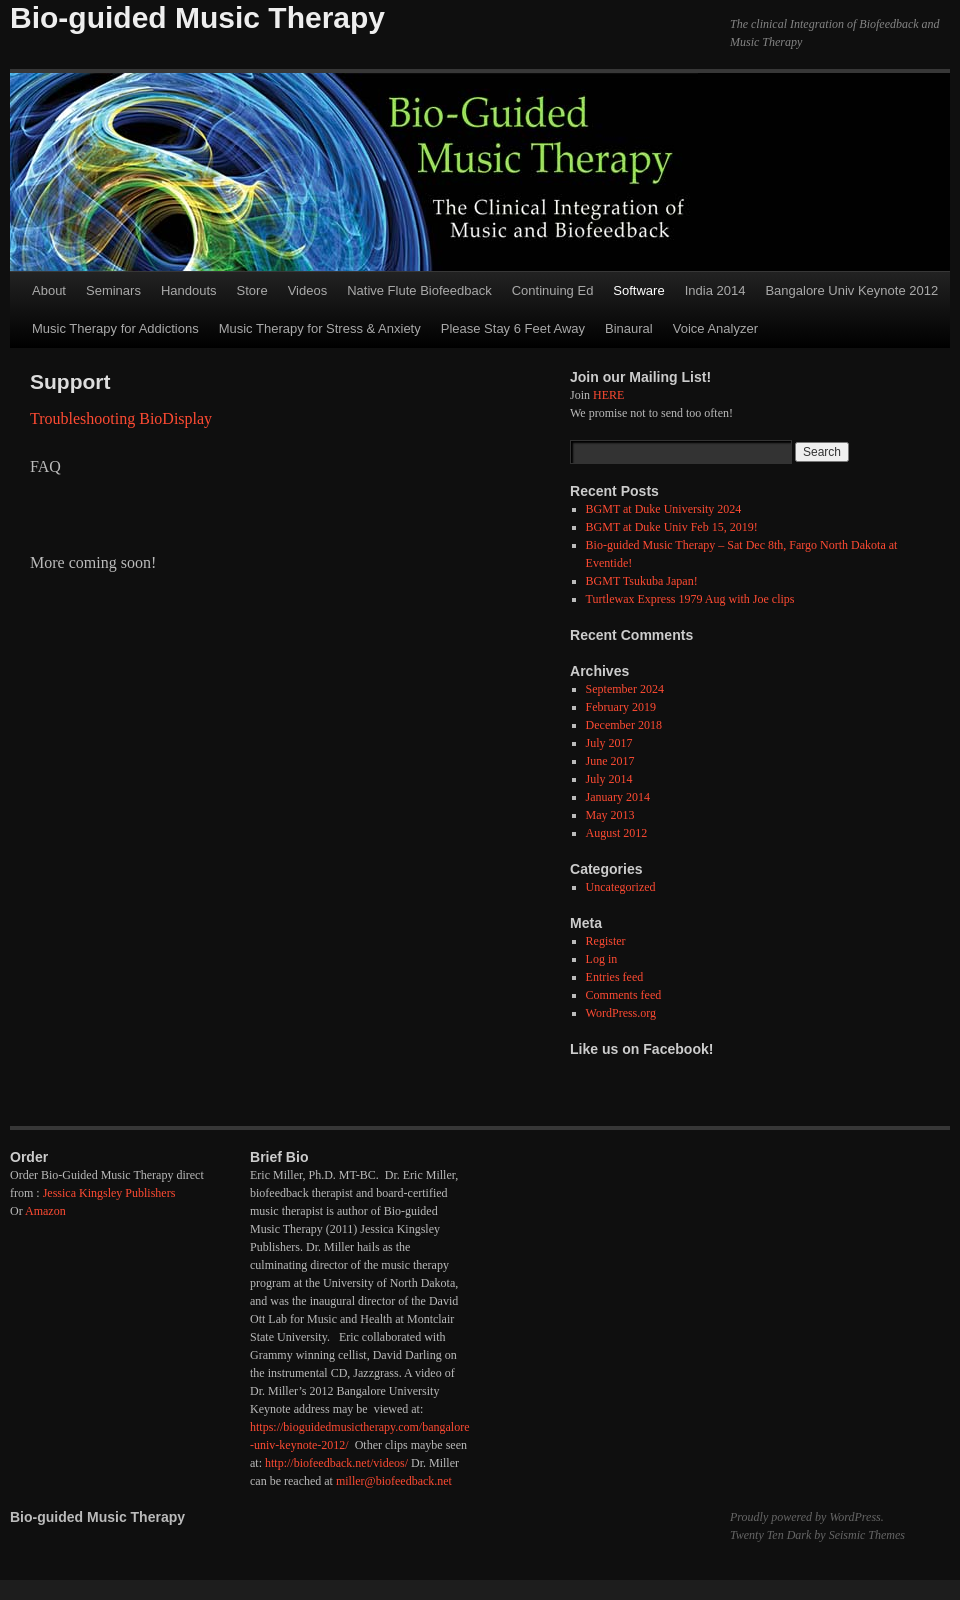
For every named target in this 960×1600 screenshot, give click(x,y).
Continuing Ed (553, 290)
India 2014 (715, 290)
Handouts (189, 290)
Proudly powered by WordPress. (807, 1517)
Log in (602, 959)
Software (638, 290)
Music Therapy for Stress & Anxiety (320, 328)
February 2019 (621, 707)
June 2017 (610, 761)
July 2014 (609, 779)
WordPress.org (621, 1013)
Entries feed (615, 977)
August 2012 (617, 833)
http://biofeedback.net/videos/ (336, 1463)
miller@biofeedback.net (394, 1481)
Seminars (113, 290)
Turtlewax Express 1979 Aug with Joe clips (690, 599)
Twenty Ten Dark (770, 1535)
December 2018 (624, 725)
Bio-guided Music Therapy (197, 17)
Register (606, 941)
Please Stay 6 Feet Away (513, 328)
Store (252, 290)
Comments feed (624, 995)
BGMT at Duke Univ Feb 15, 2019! (672, 527)
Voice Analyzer (715, 328)
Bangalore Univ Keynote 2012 (851, 290)
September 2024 (625, 689)
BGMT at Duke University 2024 (664, 509)
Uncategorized (621, 887)
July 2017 (609, 743)
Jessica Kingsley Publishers (109, 1193)
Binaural (629, 328)
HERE (608, 395)
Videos (308, 290)
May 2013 (610, 815)
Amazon (45, 1211)
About (49, 290)
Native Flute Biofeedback (419, 290)
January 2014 (618, 797)
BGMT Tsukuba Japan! (642, 581)
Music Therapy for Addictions (115, 328)
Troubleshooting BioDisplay (121, 418)
